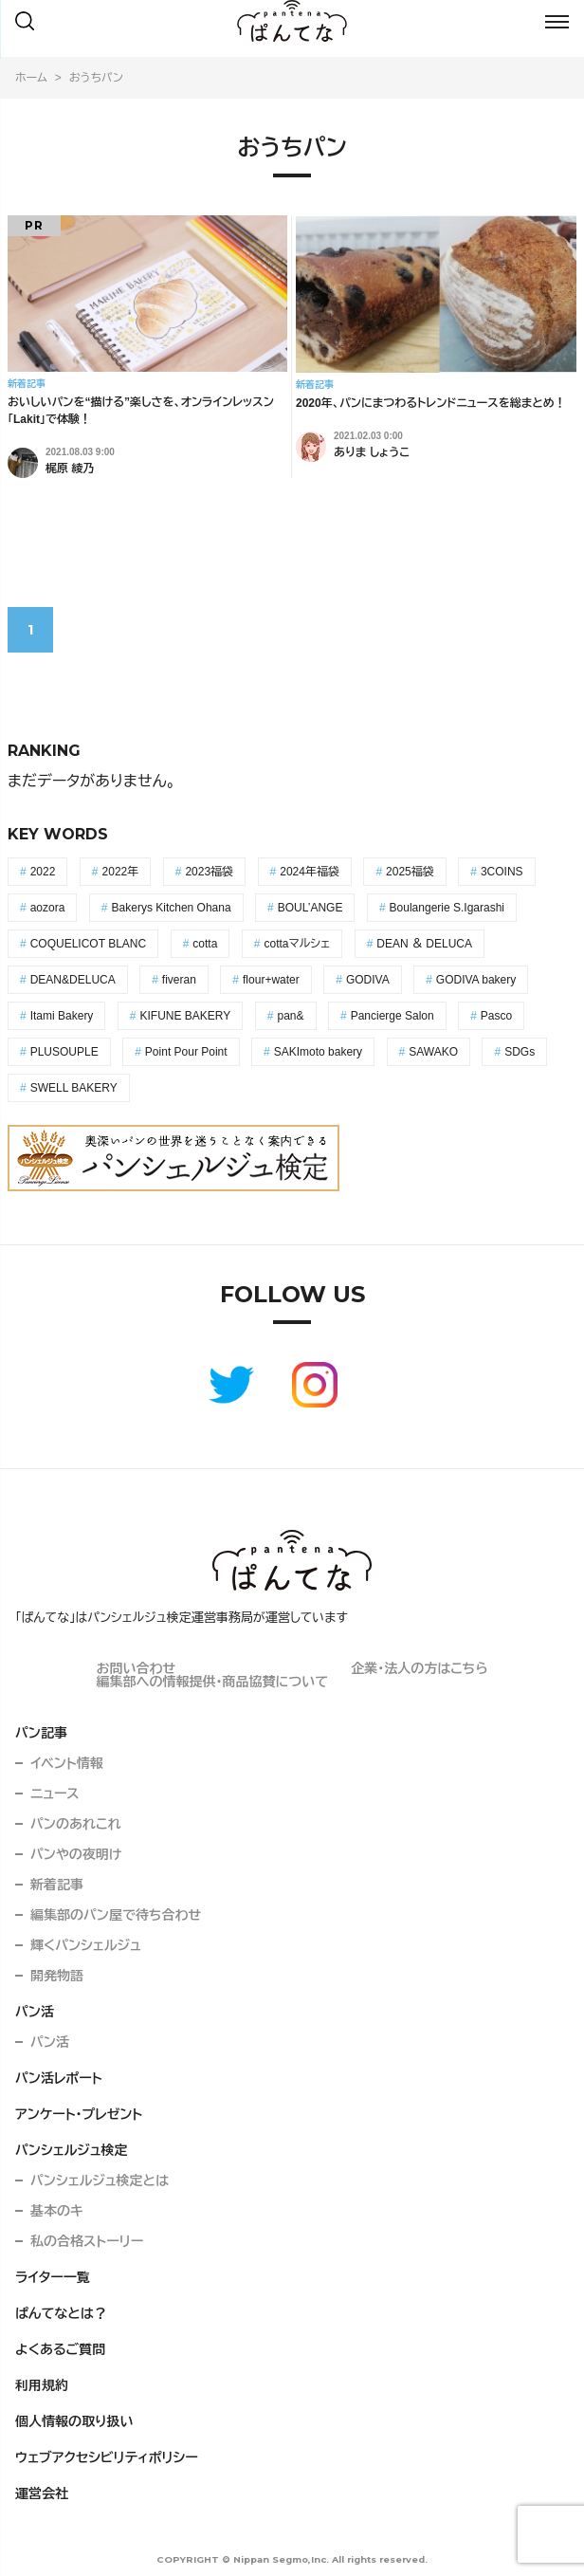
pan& (290, 1015)
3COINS (502, 871)
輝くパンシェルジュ (85, 1945)
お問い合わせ (135, 1668)
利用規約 (41, 2385)
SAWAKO (433, 1051)
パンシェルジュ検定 (71, 2150)
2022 (43, 871)
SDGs (519, 1051)
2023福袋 (209, 871)
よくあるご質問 (60, 2349)
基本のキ (56, 2210)
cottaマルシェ (297, 943)
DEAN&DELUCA (73, 979)
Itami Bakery (62, 1015)
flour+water (271, 979)
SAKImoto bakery (318, 1051)
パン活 (34, 2011)
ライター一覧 (52, 2277)
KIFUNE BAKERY (185, 1015)
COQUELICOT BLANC (88, 943)
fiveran (179, 979)
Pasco (496, 1015)
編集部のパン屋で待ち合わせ (115, 1915)
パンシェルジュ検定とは (99, 2180)
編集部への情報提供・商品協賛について (212, 1681)
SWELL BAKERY (74, 1088)
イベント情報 (66, 1763)
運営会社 (41, 2493)
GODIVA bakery (476, 979)
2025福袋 (410, 871)
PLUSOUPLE (64, 1051)
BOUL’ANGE (310, 907)
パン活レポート (58, 2078)
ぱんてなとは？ (61, 2313)
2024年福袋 (309, 871)
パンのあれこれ (75, 1824)
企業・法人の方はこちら (419, 1668)
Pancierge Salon (392, 1015)
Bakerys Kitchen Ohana (171, 907)
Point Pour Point (186, 1051)
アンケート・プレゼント (78, 2114)
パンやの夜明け (75, 1854)
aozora (47, 907)
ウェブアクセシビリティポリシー (106, 2457)
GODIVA (368, 979)
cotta (204, 943)
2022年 (120, 871)
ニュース (55, 1793)
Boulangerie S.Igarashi (447, 907)
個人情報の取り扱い (74, 2421)
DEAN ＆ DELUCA (424, 943)
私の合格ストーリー (86, 2241)
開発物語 (56, 1975)
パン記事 (41, 1732)
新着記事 (56, 1884)
